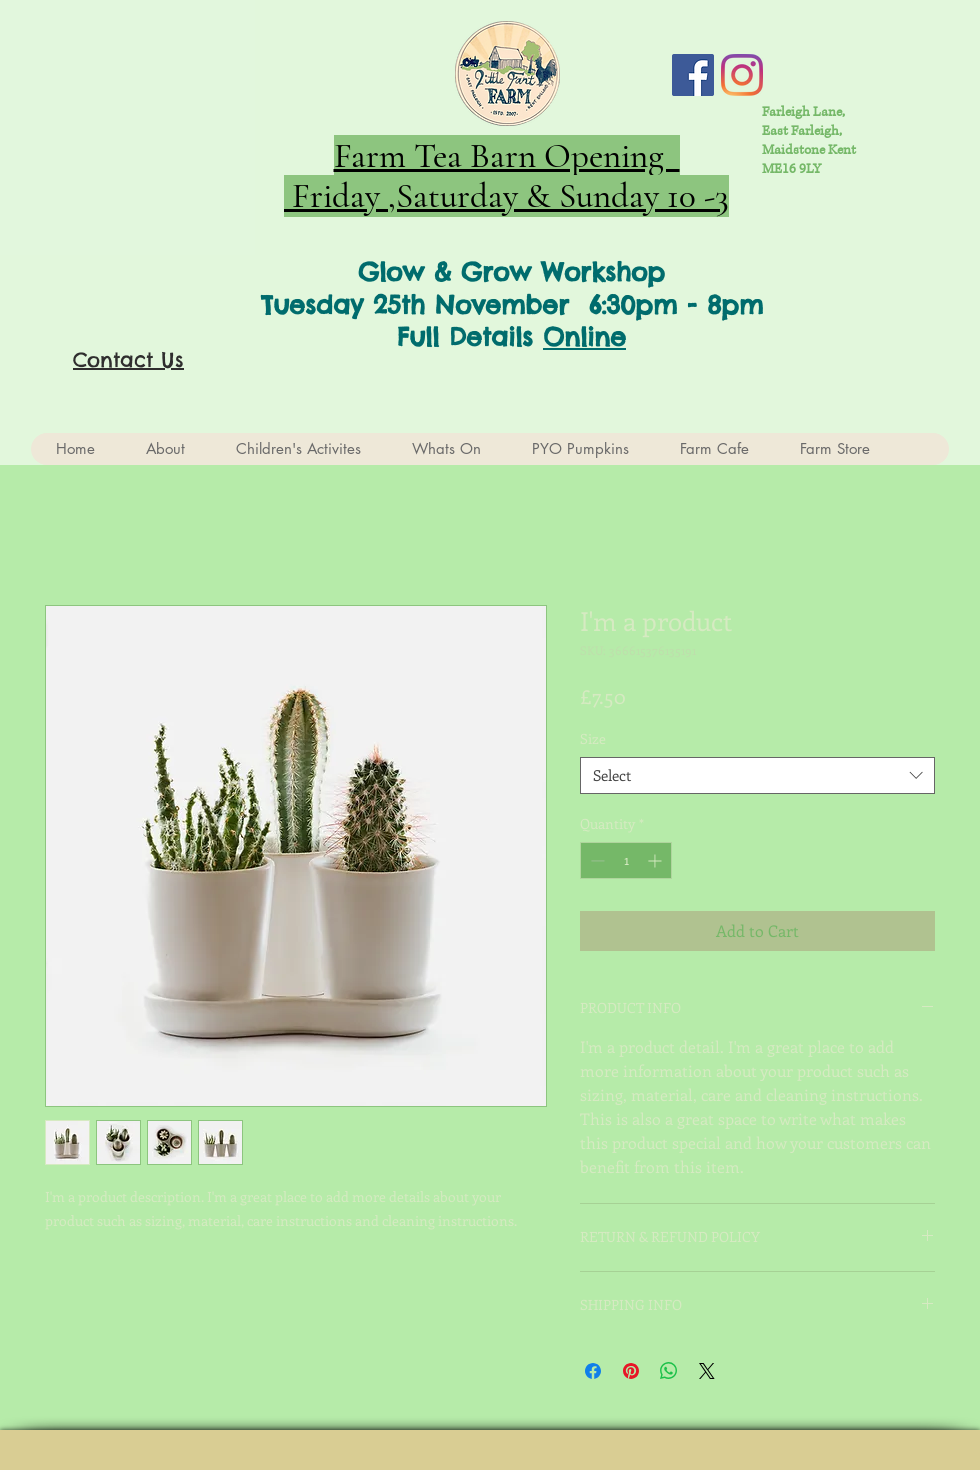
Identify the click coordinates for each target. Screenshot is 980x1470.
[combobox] (757, 776)
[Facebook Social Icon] (693, 75)
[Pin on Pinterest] (631, 1371)
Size (593, 738)
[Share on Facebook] (593, 1371)
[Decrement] (595, 860)
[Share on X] (707, 1371)
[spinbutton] (626, 860)
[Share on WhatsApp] (669, 1371)
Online (584, 337)
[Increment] (656, 860)
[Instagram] (742, 75)
